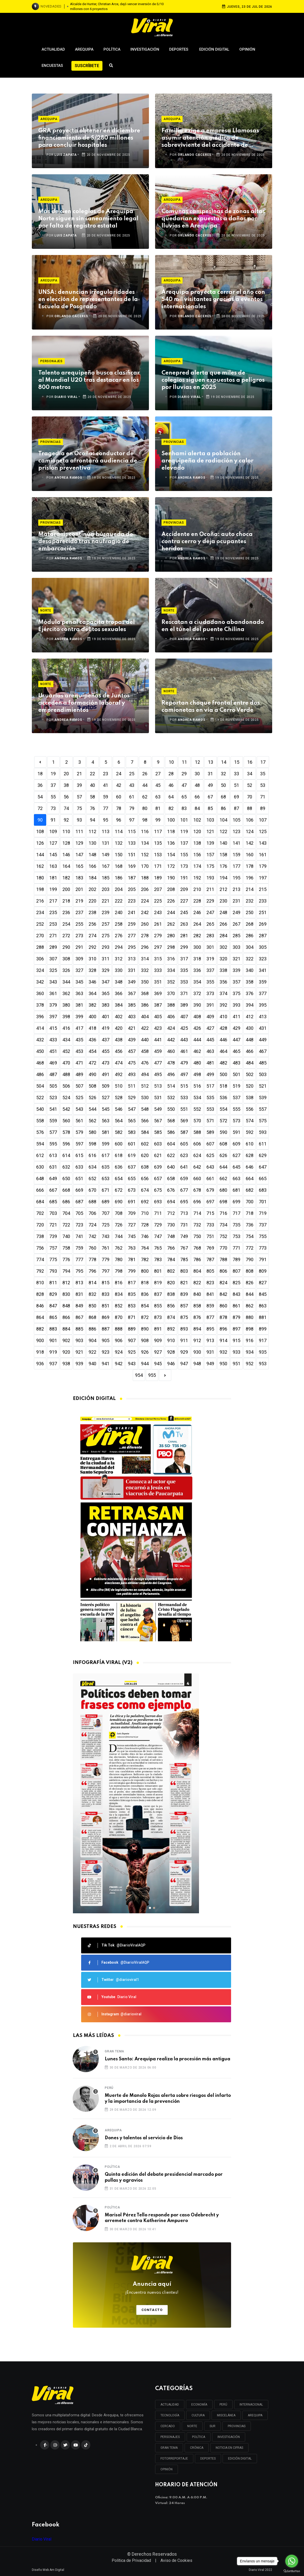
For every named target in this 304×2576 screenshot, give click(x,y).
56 (66, 796)
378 (40, 1005)
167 (105, 866)
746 (145, 1236)
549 (158, 1109)
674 (145, 1190)
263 (184, 924)
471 (79, 1063)
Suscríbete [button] (87, 65)
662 (223, 1178)
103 (210, 820)
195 (236, 877)
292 (92, 947)
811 (53, 1282)
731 (184, 1224)
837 (158, 1294)
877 (210, 1317)
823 (210, 1282)
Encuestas (52, 65)
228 (197, 901)
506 (66, 1086)
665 (263, 1178)
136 (171, 843)
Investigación (144, 49)
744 (118, 1236)
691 (132, 1201)
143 (263, 843)
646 (249, 1167)
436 (92, 1039)
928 (171, 1352)
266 (223, 924)
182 (66, 877)
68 (223, 796)
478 (171, 1063)
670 (92, 1190)
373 (210, 993)
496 (171, 1074)
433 (53, 1039)
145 (53, 854)
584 (145, 1132)
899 (263, 1329)
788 (223, 1259)
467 (263, 1051)
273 (79, 935)
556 (249, 1109)
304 (249, 947)
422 (145, 1028)
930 (197, 1352)
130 (92, 843)
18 (40, 773)
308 (66, 958)
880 (249, 1317)
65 (184, 796)
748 (171, 1236)
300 (197, 947)
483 (236, 1063)
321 (236, 958)
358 (249, 982)
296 (145, 947)
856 (171, 1305)
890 (145, 1329)
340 (249, 970)
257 (105, 924)
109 (53, 831)
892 (171, 1329)
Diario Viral (41, 2539)
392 (223, 1005)
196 (249, 877)
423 (158, 1028)
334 (171, 970)
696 (197, 1201)
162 (40, 866)
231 (236, 901)
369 (158, 993)
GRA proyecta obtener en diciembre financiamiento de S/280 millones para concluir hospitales (89, 138)
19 (53, 773)
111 (79, 831)
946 (171, 1363)
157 (210, 854)
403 (132, 1016)
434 (66, 1039)
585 (158, 1132)
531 (158, 1097)
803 (184, 1271)
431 (263, 1028)
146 (66, 854)
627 (236, 1155)
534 (197, 1097)
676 (171, 1190)
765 (158, 1248)
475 (132, 1063)
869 (105, 1317)
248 (223, 912)
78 (118, 808)
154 (171, 854)
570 (197, 1120)
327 (79, 970)
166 (92, 866)
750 (197, 1236)
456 (118, 1051)
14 (223, 762)
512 (145, 1086)
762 (118, 1248)
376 (249, 993)
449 (263, 1039)
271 (53, 935)
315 (158, 958)
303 (236, 947)
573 (236, 1120)
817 (132, 1282)
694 (171, 1201)
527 (105, 1097)
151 (132, 854)
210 (197, 889)
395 (263, 1005)
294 (118, 947)
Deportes (179, 49)
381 (79, 1005)
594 (40, 1143)
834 (118, 1294)
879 (236, 1317)
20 (66, 773)
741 (79, 1236)
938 (66, 1363)
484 (249, 1063)
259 (132, 924)
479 (184, 1063)
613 (53, 1155)
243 (158, 912)
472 (92, 1063)
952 (249, 1363)
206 (145, 889)
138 (197, 843)
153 (158, 854)
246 (197, 912)
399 (79, 1016)
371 (184, 993)
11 (184, 762)
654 (118, 1178)
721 (53, 1224)
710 (145, 1213)
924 (118, 1352)
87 (236, 808)
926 (145, 1352)
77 (105, 808)
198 (40, 889)
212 (223, 889)
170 (145, 866)
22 (92, 773)
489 (79, 1074)
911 (184, 1340)
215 (263, 889)
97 (131, 820)
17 (262, 762)
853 (132, 1305)
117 (158, 831)
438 (118, 1039)
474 (118, 1063)
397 (53, 1016)
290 (66, 947)
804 (197, 1271)
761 (105, 1248)
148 (92, 854)
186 (118, 877)
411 (236, 1016)
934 (249, 1352)
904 (92, 1340)
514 (171, 1086)
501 (236, 1074)
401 (105, 1016)
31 (210, 773)
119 (184, 831)
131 (105, 843)
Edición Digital (214, 49)
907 (132, 1340)
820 (171, 1282)
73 (53, 808)
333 (158, 970)
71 (262, 796)
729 (158, 1224)
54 (40, 796)
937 (53, 1363)
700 (249, 1201)
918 (40, 1352)
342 (40, 982)
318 (197, 958)
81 (157, 808)
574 (249, 1120)
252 (40, 924)
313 (132, 958)
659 (184, 1178)
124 (249, 831)
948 (197, 1363)
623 (184, 1155)
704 (66, 1213)
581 (105, 1132)
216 (40, 901)
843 (236, 1294)
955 (152, 1375)
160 (249, 854)
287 (263, 935)
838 (171, 1294)
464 (223, 1051)
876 (197, 1317)
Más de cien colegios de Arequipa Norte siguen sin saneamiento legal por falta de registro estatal (88, 219)
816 (118, 1282)
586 (171, 1132)
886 (92, 1329)
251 (263, 912)
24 (118, 773)
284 (223, 935)
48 (197, 785)
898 (249, 1329)
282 (197, 935)
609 (236, 1143)
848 (66, 1305)
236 (66, 912)
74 (66, 808)
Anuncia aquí (151, 2288)
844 (249, 1294)
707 (105, 1213)
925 (132, 1352)
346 (92, 982)
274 (92, 935)
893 (184, 1329)
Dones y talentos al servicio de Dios (144, 2138)
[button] (150, 1908)
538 (249, 1097)
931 (210, 1352)
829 (53, 1294)
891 (158, 1329)
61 (131, 796)
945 (158, 1363)
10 (171, 762)
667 (53, 1190)
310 (92, 958)
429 (236, 1028)
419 (105, 1028)
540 (40, 1109)
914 (223, 1340)
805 (210, 1271)
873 (158, 1317)
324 (40, 970)
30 (197, 773)
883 (53, 1329)
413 (263, 1016)
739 (53, 1236)
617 (105, 1155)
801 (158, 1271)
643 (210, 1167)
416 (66, 1028)
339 (236, 970)
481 (210, 1063)
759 (79, 1248)
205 (132, 889)
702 (40, 1213)
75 (79, 808)
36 (40, 785)
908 (145, 1340)
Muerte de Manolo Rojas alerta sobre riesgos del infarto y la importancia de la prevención (168, 2098)
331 (132, 970)
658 (171, 1178)
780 (118, 1259)
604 (171, 1143)
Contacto (152, 2310)
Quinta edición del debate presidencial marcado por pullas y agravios (164, 2177)
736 (249, 1224)
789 (236, 1259)
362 (66, 993)
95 (105, 820)
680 (223, 1190)
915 (236, 1340)
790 (249, 1259)
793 (53, 1271)
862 (249, 1305)
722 (66, 1224)
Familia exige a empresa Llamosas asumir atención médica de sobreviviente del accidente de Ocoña (210, 138)
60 (118, 796)
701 (263, 1201)
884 (66, 1329)
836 (145, 1294)
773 (263, 1248)
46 (171, 785)
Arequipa (84, 49)
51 (236, 785)
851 (105, 1305)
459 (158, 1051)
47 (184, 785)
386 (145, 1005)
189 (158, 877)
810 (40, 1282)
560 (66, 1120)
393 (236, 1005)
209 (184, 889)
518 (223, 1086)
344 (66, 982)
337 (210, 970)
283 (210, 935)
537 (236, 1097)
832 (92, 1294)
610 (249, 1143)
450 (40, 1051)
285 (236, 935)
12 (197, 762)
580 (92, 1132)
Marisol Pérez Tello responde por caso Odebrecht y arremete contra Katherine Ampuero (162, 2218)
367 (132, 993)
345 (79, 982)
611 (263, 1143)
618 (118, 1155)
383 (105, 1005)
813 (79, 1282)
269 (263, 924)
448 (249, 1039)
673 (132, 1190)
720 (40, 1224)
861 (236, 1305)
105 (236, 820)
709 (132, 1213)
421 (132, 1028)
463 (210, 1051)
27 (157, 773)
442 (171, 1039)
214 (249, 889)
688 (92, 1201)
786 (197, 1259)
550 (171, 1109)
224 (145, 901)
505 (53, 1086)
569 (184, 1120)
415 (53, 1028)
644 (223, 1167)
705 (79, 1213)
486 (40, 1074)
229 (210, 901)
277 (132, 935)
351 (158, 982)
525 (79, 1097)
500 (223, 1074)
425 (184, 1028)
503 (263, 1074)
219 (79, 901)
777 (79, 1259)
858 (197, 1305)
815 (105, 1282)
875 (184, 1317)
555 (236, 1109)
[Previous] (40, 762)
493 (132, 1074)
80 (144, 808)
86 (223, 808)
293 (105, 947)
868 (92, 1317)
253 (53, 924)
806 (223, 1271)
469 (53, 1063)
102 (197, 820)
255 (79, 924)
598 (92, 1143)
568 (171, 1120)
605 (184, 1143)
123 (236, 831)
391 (210, 1005)
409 (210, 1016)
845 (263, 1294)
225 (158, 901)
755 (263, 1236)
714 (197, 1213)
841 (210, 1294)
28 (171, 773)
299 (184, 947)
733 (210, 1224)
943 (132, 1363)
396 (40, 1016)
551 (184, 1109)
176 (223, 866)
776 (66, 1259)
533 (184, 1097)
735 (236, 1224)
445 (210, 1039)
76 (92, 808)
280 (171, 935)
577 (53, 1132)
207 (158, 889)
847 (53, 1305)
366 (118, 993)
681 (236, 1190)
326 (66, 970)
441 (158, 1039)
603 (158, 1143)
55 (53, 796)
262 (171, 924)
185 (105, 877)
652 (92, 1178)
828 (40, 1294)
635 (105, 1167)
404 (145, 1016)
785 (184, 1259)
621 (158, 1155)
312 (118, 958)
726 (118, 1224)
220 (92, 901)
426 (197, 1028)
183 (79, 877)
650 (66, 1178)
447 (236, 1039)
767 (184, 1248)
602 (145, 1143)
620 (145, 1155)
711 (158, 1213)
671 (105, 1190)
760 (92, 1248)
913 (210, 1340)
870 (118, 1317)
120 (197, 831)
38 (66, 785)
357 (236, 982)
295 (132, 947)
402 (118, 1016)
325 (53, 970)
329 (105, 970)
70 (249, 796)
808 (249, 1271)
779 (105, 1259)
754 (249, 1236)
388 (171, 1005)
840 (197, 1294)
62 (144, 796)
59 (105, 796)
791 (263, 1259)
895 (210, 1329)
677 (184, 1190)
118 (171, 831)
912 (197, 1340)
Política (111, 49)
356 (223, 982)
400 (92, 1016)
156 (197, 854)
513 (158, 1086)
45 (157, 785)
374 (223, 993)
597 (79, 1143)
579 (79, 1132)
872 (145, 1317)
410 (223, 1016)
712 (171, 1213)
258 (118, 924)
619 (132, 1155)
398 (66, 1016)
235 (53, 912)
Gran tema (114, 2051)
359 (263, 982)
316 (171, 958)
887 (105, 1329)
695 (184, 1201)
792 (40, 1271)
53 (262, 785)
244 (171, 912)
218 (66, 901)
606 (197, 1143)
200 (66, 889)
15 (236, 762)
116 (145, 831)
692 (145, 1201)
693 (158, 1201)
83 (184, 808)
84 (197, 808)
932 (223, 1352)
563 (105, 1120)
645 (236, 1167)
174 (197, 866)
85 (210, 808)
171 (158, 866)
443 (184, 1039)
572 (223, 1120)
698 (223, 1201)
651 (79, 1178)
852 (118, 1305)
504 (40, 1086)
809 (263, 1271)
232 (249, 901)
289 (53, 947)
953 (263, 1363)
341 (263, 970)
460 (171, 1051)
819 (158, 1282)
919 (53, 1352)
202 (92, 889)
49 (210, 785)
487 (53, 1074)
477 (158, 1063)
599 (105, 1143)
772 (249, 1248)
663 (236, 1178)
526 (92, 1097)
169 (132, 866)
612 (40, 1155)
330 (118, 970)
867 (79, 1317)
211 (210, 889)
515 (184, 1086)
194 (223, 877)
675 (158, 1190)
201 (79, 889)
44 (144, 785)
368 (145, 993)
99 (157, 820)
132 (118, 843)
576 (40, 1132)
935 (263, 1352)
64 (171, 796)
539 (263, 1097)
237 (79, 912)
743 (105, 1236)
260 (145, 924)
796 (92, 1271)
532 (171, 1097)
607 (210, 1143)
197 (263, 877)
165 (79, 866)
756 (40, 1248)
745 (132, 1236)
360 (40, 993)
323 (263, 958)
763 (132, 1248)
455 (105, 1051)
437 (105, 1039)
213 (236, 889)
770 (223, 1248)
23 (105, 773)
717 (236, 1213)
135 (158, 843)
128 (66, 843)
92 (66, 820)
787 (210, 1259)
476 (145, 1063)
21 (79, 773)
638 (145, 1167)
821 (184, 1282)
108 (40, 831)
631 (53, 1167)
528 (118, 1097)
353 (184, 982)
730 (171, 1224)
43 (131, 785)
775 (53, 1259)
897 (236, 1329)
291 (79, 947)
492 (118, 1074)
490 (92, 1074)
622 (171, 1155)
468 (40, 1063)
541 (53, 1109)
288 (40, 947)
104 (223, 820)
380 (66, 1005)
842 (223, 1294)
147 (79, 854)
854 (145, 1305)
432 (40, 1039)
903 (79, 1340)
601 (132, 1143)
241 (132, 912)
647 (263, 1167)
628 (249, 1155)
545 (105, 1109)
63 (157, 796)
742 (92, 1236)
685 (53, 1201)
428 (223, 1028)
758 (66, 1248)
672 (118, 1190)
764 (145, 1248)
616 (92, 1155)
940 (92, 1363)
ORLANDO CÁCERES (194, 155)
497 (184, 1074)
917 (263, 1340)
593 (263, 1132)
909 (158, 1340)
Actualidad (53, 49)
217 (53, 901)
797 (105, 1271)
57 (79, 796)
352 (171, 982)
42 (118, 785)
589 (210, 1132)
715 (210, 1213)
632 (66, 1167)
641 (184, 1167)
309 (79, 958)
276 (118, 935)
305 (263, 947)
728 (145, 1224)
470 (66, 1063)
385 (132, 1005)
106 (249, 820)
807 (236, 1271)
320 (223, 958)
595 (53, 1143)
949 (210, 1363)
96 (118, 820)
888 (118, 1329)
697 (210, 1201)
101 (184, 820)
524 (66, 1097)
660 (197, 1178)
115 (132, 831)
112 (92, 831)
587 (184, 1132)
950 (223, 1363)
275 (105, 935)
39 (79, 785)
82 (171, 808)
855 (158, 1305)
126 (40, 843)
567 (158, 1120)
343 (53, 982)
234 (40, 912)
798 (118, 1271)
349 (132, 982)
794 (66, 1271)
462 (197, 1051)
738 (40, 1236)
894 (197, 1329)
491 (105, 1074)
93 (79, 820)
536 (223, 1097)
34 (249, 773)
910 (171, 1340)
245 (184, 912)
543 (79, 1109)
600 (118, 1143)
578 (66, 1132)
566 (145, 1120)
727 (132, 1224)
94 (92, 820)
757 (53, 1248)
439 (132, 1039)
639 (158, 1167)
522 (40, 1097)
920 (66, 1352)
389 (184, 1005)
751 (210, 1236)
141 (236, 843)
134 (145, 843)
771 (236, 1248)
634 (92, 1167)
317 (184, 958)
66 (197, 796)
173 (184, 866)
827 (263, 1282)
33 (236, 773)
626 (223, 1155)
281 (184, 935)
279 (158, 935)
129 (79, 843)
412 (249, 1016)
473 (105, 1063)
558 (40, 1120)
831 (79, 1294)
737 (263, 1224)
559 (53, 1120)
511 (132, 1086)
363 (79, 993)
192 (197, 877)
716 (223, 1213)
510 (118, 1086)
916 (249, 1340)
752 (223, 1236)
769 (210, 1248)
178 (249, 866)
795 (79, 1271)
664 (249, 1178)
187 (132, 877)
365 (105, 993)
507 (79, 1086)
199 (53, 889)
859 (210, 1305)
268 (249, 924)
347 (105, 982)
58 (92, 796)
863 (263, 1305)
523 (53, 1097)
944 (145, 1363)
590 (223, 1132)
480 (197, 1063)
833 (105, 1294)
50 (223, 785)
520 (249, 1086)
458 (145, 1051)
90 (40, 820)
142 (249, 843)
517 (210, 1086)
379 (53, 1005)
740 (66, 1236)
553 (210, 1109)
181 (53, 877)
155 (184, 854)
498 (197, 1074)
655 (132, 1178)
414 (40, 1028)
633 (79, 1167)
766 (171, 1248)
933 (236, 1352)
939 (79, 1363)
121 (210, 831)
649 (53, 1178)
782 (145, 1259)
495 (158, 1074)
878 (223, 1317)
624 (197, 1155)
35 (262, 773)
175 (210, 866)
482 (223, 1063)
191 (184, 877)
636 (118, 1167)
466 (249, 1051)
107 (263, 820)
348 (118, 982)
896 (223, 1329)
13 (210, 762)
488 (66, 1074)
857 (184, 1305)
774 (40, 1259)
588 (197, 1132)
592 (249, 1132)
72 (40, 808)
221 (105, 901)
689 (105, 1201)
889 (132, 1329)
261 (158, 924)
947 (184, 1363)
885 (79, 1329)
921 (79, 1352)
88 (249, 808)
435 (79, 1039)
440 (145, 1039)
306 (40, 958)
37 (53, 785)
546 (118, 1109)
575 (263, 1120)
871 (132, 1317)
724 (92, 1224)
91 (53, 820)
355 (210, 982)
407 (184, 1016)
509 (105, 1086)
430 (249, 1028)
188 (145, 877)
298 (171, 947)
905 (105, 1340)
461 (184, 1051)
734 (223, 1224)
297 (158, 947)
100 (171, 820)
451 (53, 1051)
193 (210, 877)
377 (263, 993)
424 (171, 1028)
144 (40, 854)
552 (197, 1109)
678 (197, 1190)
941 (105, 1363)
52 (249, 785)
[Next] (165, 1375)
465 (236, 1051)
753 (236, 1236)
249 (236, 912)
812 (66, 1282)
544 (92, 1109)
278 (145, 935)
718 (249, 1213)
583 (132, 1132)
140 (223, 843)
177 (236, 866)
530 (145, 1097)
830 (66, 1294)
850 (92, 1305)
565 (132, 1120)
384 (118, 1005)
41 (105, 785)
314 (145, 958)
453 (79, 1051)
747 (158, 1236)
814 (92, 1282)
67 (210, 796)
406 (171, 1016)
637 (132, 1167)
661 (210, 1178)
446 (223, 1039)
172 (171, 866)
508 (92, 1086)
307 (53, 958)
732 (197, 1224)
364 (92, 993)
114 (118, 831)
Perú (109, 2088)
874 (171, 1317)
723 (79, 1224)
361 (53, 993)
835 (132, 1294)
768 (197, 1248)
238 (92, 912)
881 (263, 1317)
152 (145, 854)
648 (40, 1178)
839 (184, 1294)
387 (158, 1005)
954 (139, 1375)
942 (118, 1363)
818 (145, 1282)
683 (263, 1190)
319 (210, 958)
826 (249, 1282)
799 (132, 1271)
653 (105, 1178)
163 (53, 866)
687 (79, 1201)
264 (197, 924)
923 (105, 1352)
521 (263, 1086)
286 (249, 935)
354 (197, 982)
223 (132, 901)
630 (40, 1167)
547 (132, 1109)
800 (145, 1271)
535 (210, 1097)
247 (210, 912)
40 (92, 785)
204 (118, 889)
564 (118, 1120)
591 (236, 1132)
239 (105, 912)
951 (236, 1363)
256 (92, 924)
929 (184, 1352)
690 (118, 1201)
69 (236, 796)
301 (210, 947)
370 (171, 993)
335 (184, 970)
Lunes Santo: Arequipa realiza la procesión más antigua (167, 2059)
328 (92, 970)
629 (263, 1155)
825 (236, 1282)
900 (40, 1340)
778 (92, 1259)
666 (40, 1190)
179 (263, 866)
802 (171, 1271)
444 (197, 1039)
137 (184, 843)
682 (249, 1190)
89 (262, 808)
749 (184, 1236)
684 (40, 1201)
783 (158, 1259)
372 (197, 993)
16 (249, 762)
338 (223, 970)
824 (223, 1282)
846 (40, 1305)
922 (92, 1352)
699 (236, 1201)
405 (158, 1016)
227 (184, 901)
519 (236, 1086)
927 (158, 1352)
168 (118, 866)
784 (171, 1259)
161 (263, 854)
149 (105, 854)
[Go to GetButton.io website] (291, 2570)
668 (66, 1190)
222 (118, 901)
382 (92, 1005)
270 (40, 935)
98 (144, 820)
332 (145, 970)
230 (223, 901)
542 (66, 1109)
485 (263, 1063)
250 (249, 912)
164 (66, 866)
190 (171, 877)
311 (105, 958)
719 (263, 1213)
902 (66, 1340)
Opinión (247, 49)
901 (53, 1340)
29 (184, 773)
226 (171, 901)
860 (223, 1305)
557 (263, 1109)
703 (53, 1213)
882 (40, 1329)
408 (197, 1016)
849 (79, 1305)
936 (40, 1363)
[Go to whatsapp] (291, 2561)
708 (118, 1213)
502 (249, 1074)
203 (105, 889)
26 (144, 773)
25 (131, 773)
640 (171, 1167)
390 (197, 1005)
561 (79, 1120)
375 (236, 993)
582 (118, 1132)
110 (66, 831)
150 (118, 854)
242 (145, 912)
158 (223, 854)
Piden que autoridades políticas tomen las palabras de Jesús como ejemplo (115, 6)
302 (223, 947)
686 (66, 1201)
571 (210, 1120)
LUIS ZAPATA (65, 155)
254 (66, 924)
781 (132, 1259)
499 (210, 1074)
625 (210, 1155)
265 (210, 924)
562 (92, 1120)
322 (249, 958)
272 (66, 935)
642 (197, 1167)
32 (223, 773)
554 (223, 1109)
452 (66, 1051)
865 (53, 1317)
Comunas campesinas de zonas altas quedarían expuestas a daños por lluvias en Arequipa (213, 219)
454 (92, 1051)
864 (40, 1317)
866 (66, 1317)
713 (184, 1213)
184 (92, 877)
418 (92, 1028)
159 (236, 854)
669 (79, 1190)
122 (223, 831)
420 (118, 1028)
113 (105, 831)
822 (197, 1282)
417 (79, 1028)
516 (197, 1086)
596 (66, 1143)
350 (145, 982)
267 (236, 924)
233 (263, 901)
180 (40, 877)
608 (223, 1143)
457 (132, 1051)
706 (92, 1213)
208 (171, 889)
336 (197, 970)
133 (132, 843)
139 (210, 843)
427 (210, 1028)
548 (145, 1109)
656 (145, 1178)
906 (118, 1340)
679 (210, 1190)
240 (118, 912)
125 (263, 831)
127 (53, 843)
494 (145, 1074)
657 (158, 1178)
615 (79, 1155)
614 (66, 1155)
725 (105, 1224)
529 (132, 1097)
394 (249, 1005)
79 (131, 808)
